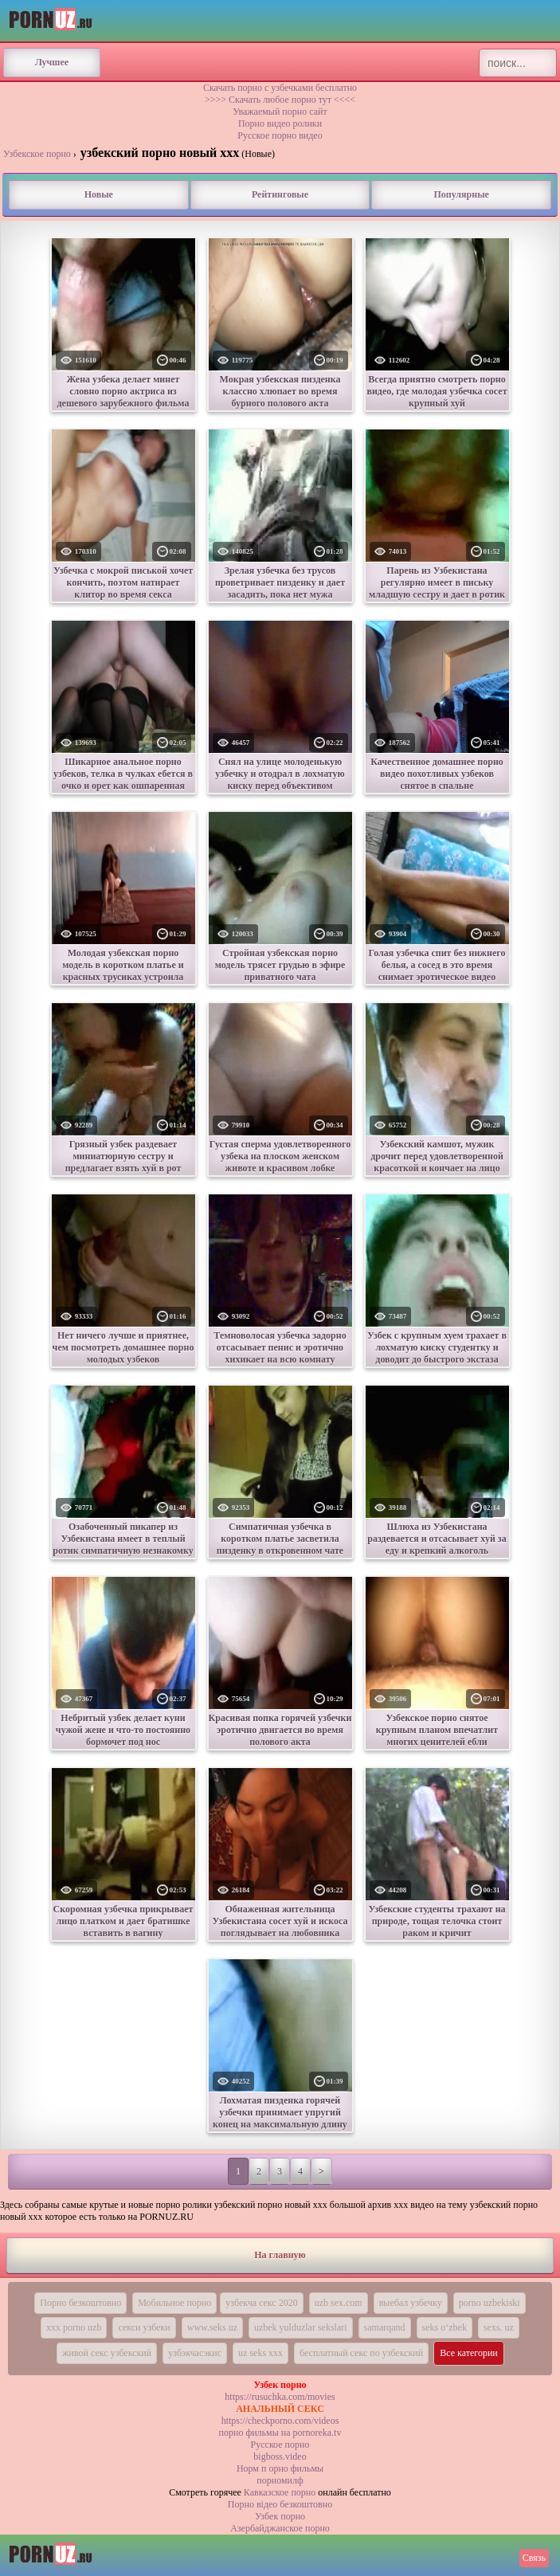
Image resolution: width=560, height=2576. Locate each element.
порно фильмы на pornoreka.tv (280, 2432)
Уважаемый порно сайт (280, 111)
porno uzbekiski (489, 2302)
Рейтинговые (280, 194)
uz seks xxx (260, 2352)
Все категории (469, 2352)
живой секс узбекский (106, 2352)
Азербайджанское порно (280, 2528)
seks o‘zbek (444, 2327)
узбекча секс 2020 (261, 2302)
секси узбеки (144, 2327)
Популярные (460, 194)
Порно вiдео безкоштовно (280, 2504)
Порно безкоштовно (80, 2302)
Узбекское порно (37, 153)
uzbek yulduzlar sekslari (300, 2327)
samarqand (384, 2327)
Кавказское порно (279, 2492)
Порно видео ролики (280, 123)
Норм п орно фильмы (280, 2468)
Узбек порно (280, 2516)
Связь (534, 2557)
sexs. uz (499, 2327)
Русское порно (280, 2444)
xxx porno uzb (73, 2327)
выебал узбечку (410, 2302)
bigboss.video (279, 2456)
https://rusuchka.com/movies (280, 2396)
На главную (279, 2254)
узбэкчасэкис (194, 2352)
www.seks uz (212, 2327)
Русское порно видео (279, 135)
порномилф (280, 2480)
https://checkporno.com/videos (280, 2420)
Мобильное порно (174, 2302)
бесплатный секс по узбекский (361, 2352)
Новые (98, 194)
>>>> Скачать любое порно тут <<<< (280, 99)
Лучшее (52, 62)
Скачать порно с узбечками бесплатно (280, 87)
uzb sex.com (338, 2302)
